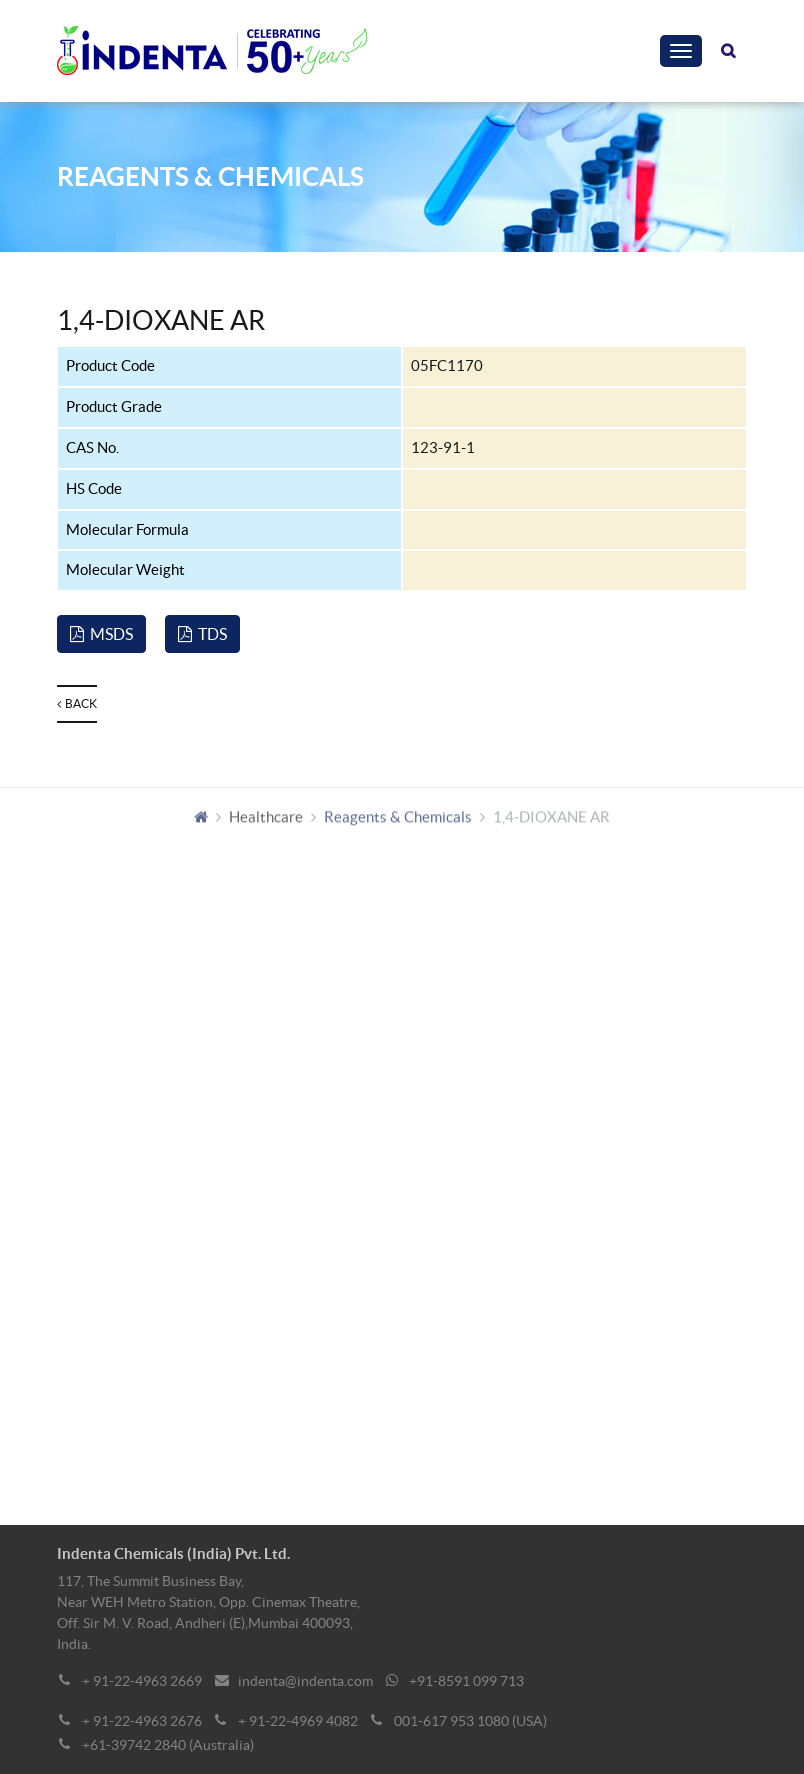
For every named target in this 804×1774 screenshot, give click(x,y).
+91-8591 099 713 (466, 1681)
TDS (202, 634)
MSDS (101, 634)
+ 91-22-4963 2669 (142, 1681)
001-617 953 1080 (451, 1721)
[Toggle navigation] (681, 51)
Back (77, 703)
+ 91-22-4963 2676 (142, 1721)
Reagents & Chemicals (398, 821)
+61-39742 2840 (134, 1745)
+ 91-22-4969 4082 (298, 1721)
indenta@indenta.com (305, 1681)
